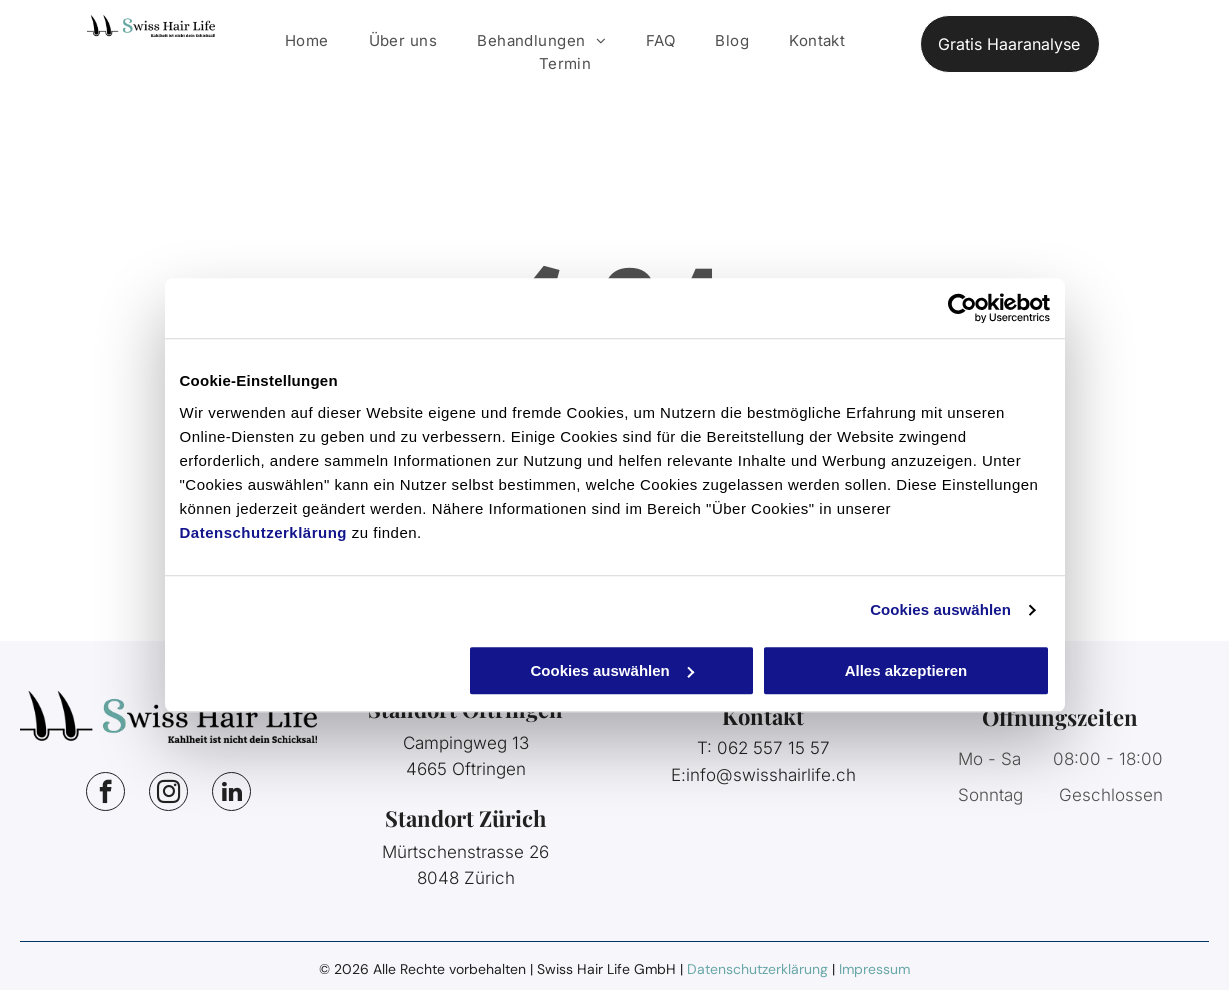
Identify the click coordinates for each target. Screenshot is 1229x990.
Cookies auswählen (940, 609)
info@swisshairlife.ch (771, 775)
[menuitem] (307, 41)
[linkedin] (231, 794)
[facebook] (105, 794)
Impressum (874, 969)
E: (678, 775)
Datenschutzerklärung (264, 532)
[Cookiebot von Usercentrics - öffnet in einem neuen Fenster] (962, 308)
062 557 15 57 (773, 748)
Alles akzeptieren (906, 670)
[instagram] (168, 794)
